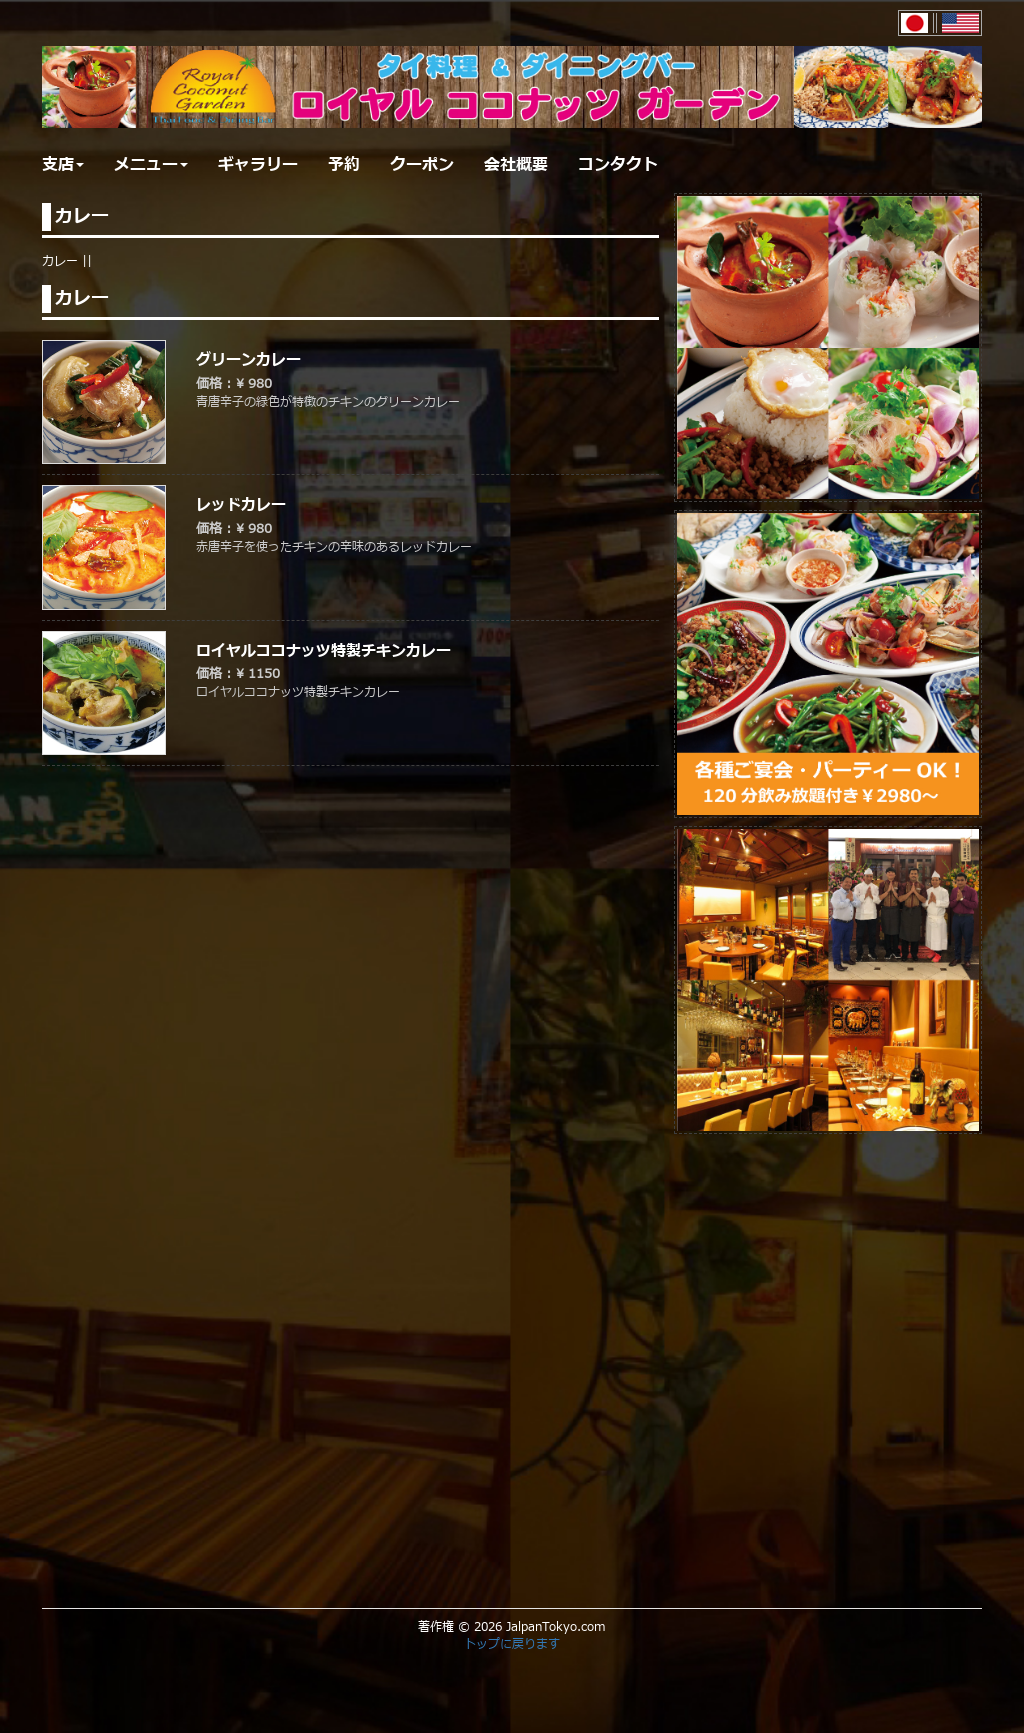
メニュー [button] (151, 165)
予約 (344, 165)
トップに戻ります (512, 1644)
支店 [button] (63, 165)
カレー (60, 261)
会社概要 (516, 165)
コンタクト (618, 165)
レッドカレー (241, 505)
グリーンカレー (248, 360)
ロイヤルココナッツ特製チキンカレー (323, 651)
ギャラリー (258, 165)
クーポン (422, 165)
